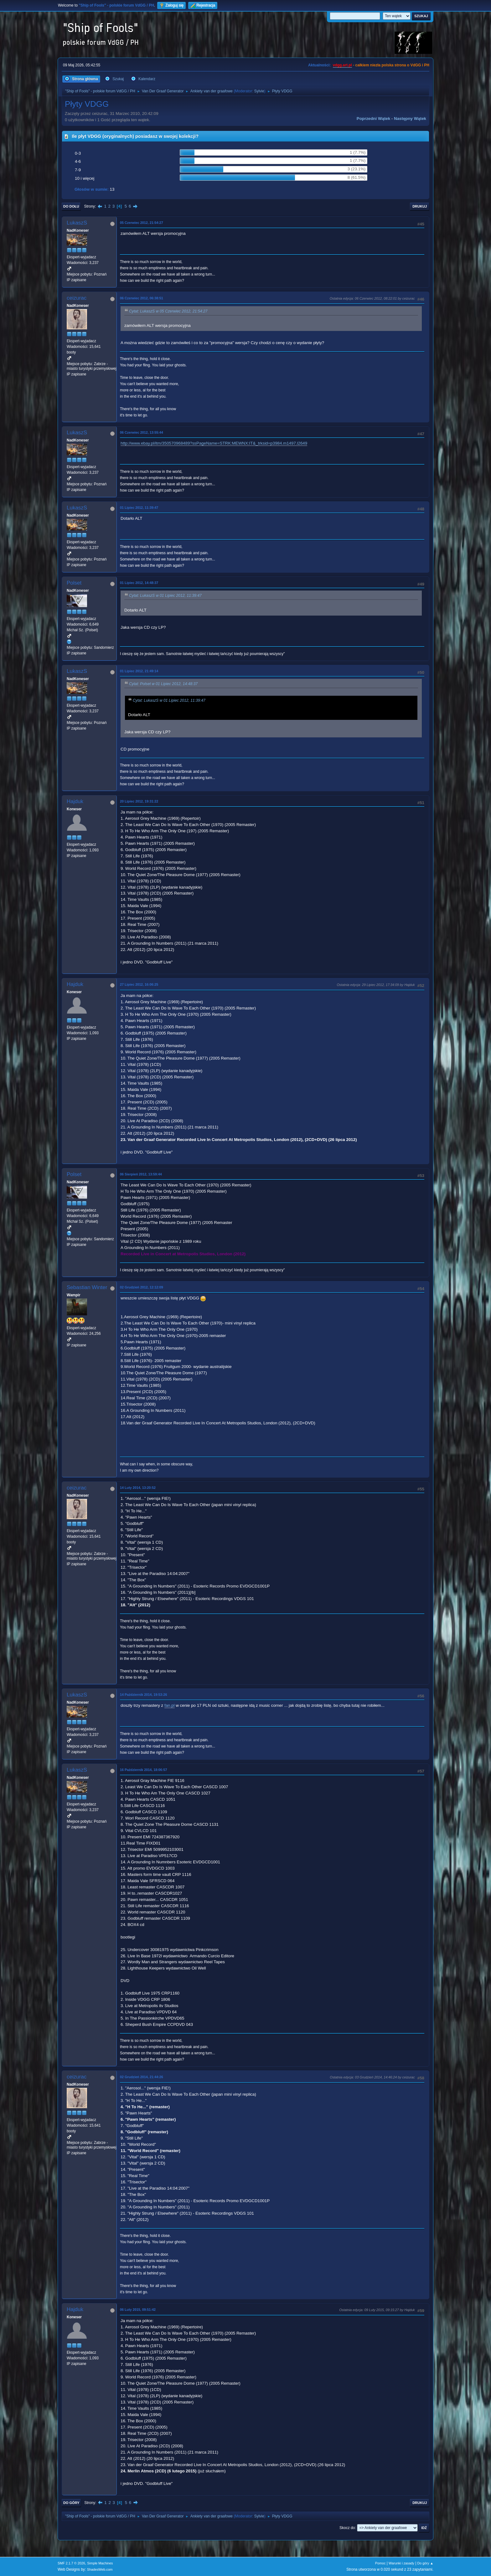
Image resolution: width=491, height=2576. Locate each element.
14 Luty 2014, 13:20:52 (138, 1487)
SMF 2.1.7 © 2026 (71, 2563)
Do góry (71, 2503)
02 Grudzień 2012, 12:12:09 (141, 1287)
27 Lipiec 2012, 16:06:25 (139, 984)
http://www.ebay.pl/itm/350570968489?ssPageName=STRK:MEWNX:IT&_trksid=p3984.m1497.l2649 (214, 443)
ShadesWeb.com (100, 2569)
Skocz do (347, 2528)
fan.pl (169, 1705)
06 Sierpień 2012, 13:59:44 (141, 1174)
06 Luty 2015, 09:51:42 (138, 2309)
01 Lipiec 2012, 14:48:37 (139, 583)
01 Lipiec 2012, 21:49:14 (139, 671)
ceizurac (76, 298)
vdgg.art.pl (342, 65)
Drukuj (419, 206)
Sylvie (259, 91)
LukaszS (77, 223)
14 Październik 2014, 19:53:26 (143, 1694)
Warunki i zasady (401, 2563)
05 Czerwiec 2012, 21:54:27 (141, 223)
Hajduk (75, 801)
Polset (74, 583)
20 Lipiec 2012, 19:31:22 (139, 801)
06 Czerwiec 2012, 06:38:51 (141, 298)
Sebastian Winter (87, 1287)
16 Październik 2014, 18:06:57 (143, 1770)
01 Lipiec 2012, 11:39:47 (139, 507)
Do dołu (71, 206)
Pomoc (380, 2563)
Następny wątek (410, 118)
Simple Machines (100, 2563)
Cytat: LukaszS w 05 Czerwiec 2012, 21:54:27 (168, 311)
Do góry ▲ (425, 2563)
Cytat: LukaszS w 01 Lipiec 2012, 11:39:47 (165, 596)
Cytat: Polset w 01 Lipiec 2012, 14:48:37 (163, 684)
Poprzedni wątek (373, 118)
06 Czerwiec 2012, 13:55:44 (141, 432)
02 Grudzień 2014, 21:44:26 (141, 2077)
